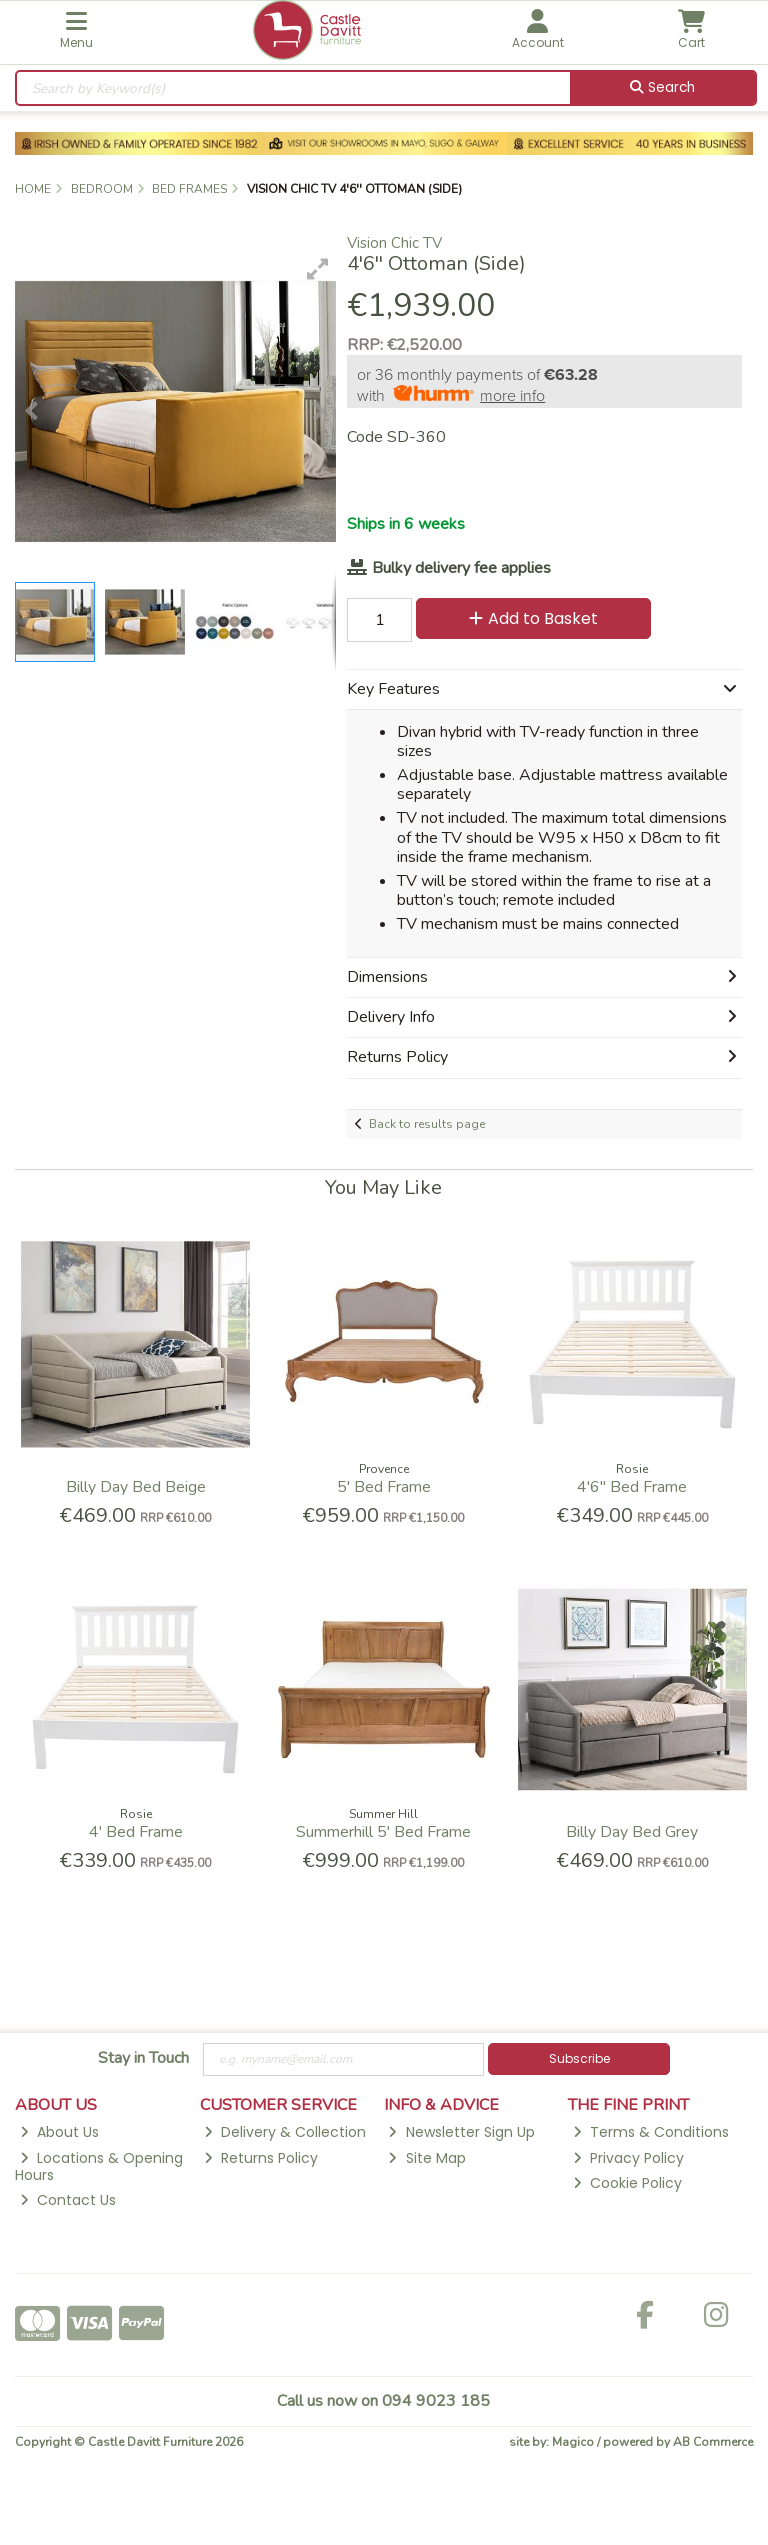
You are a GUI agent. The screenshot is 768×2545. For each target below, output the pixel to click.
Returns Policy (261, 2158)
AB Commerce (713, 2442)
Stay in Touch (143, 2059)
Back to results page (427, 1124)
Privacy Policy (628, 2158)
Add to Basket (533, 618)
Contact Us (68, 2200)
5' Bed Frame (384, 1487)
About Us (59, 2132)
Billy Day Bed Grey (632, 1832)
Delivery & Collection (285, 2132)
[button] (318, 269)
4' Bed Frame (136, 1832)
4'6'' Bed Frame (632, 1487)
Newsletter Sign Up (461, 2132)
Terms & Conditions (651, 2132)
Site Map (426, 2158)
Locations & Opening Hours (99, 2166)
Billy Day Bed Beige (136, 1487)
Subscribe (579, 2058)
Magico (573, 2442)
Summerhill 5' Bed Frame (383, 1832)
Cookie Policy (627, 2183)
